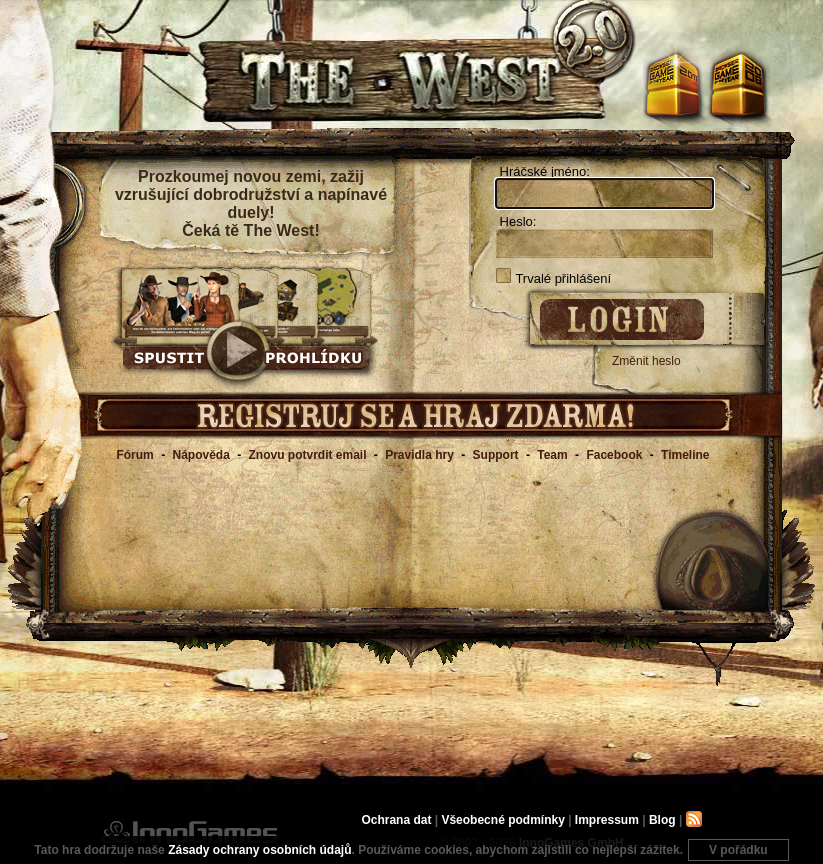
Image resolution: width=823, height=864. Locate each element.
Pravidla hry (419, 455)
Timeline (685, 455)
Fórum (134, 455)
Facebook (614, 455)
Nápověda (200, 455)
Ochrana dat (397, 820)
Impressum (607, 820)
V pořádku (738, 850)
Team (552, 455)
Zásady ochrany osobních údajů (259, 850)
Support (496, 455)
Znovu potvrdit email (308, 455)
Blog (662, 820)
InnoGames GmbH (189, 832)
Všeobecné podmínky (502, 820)
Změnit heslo (646, 361)
